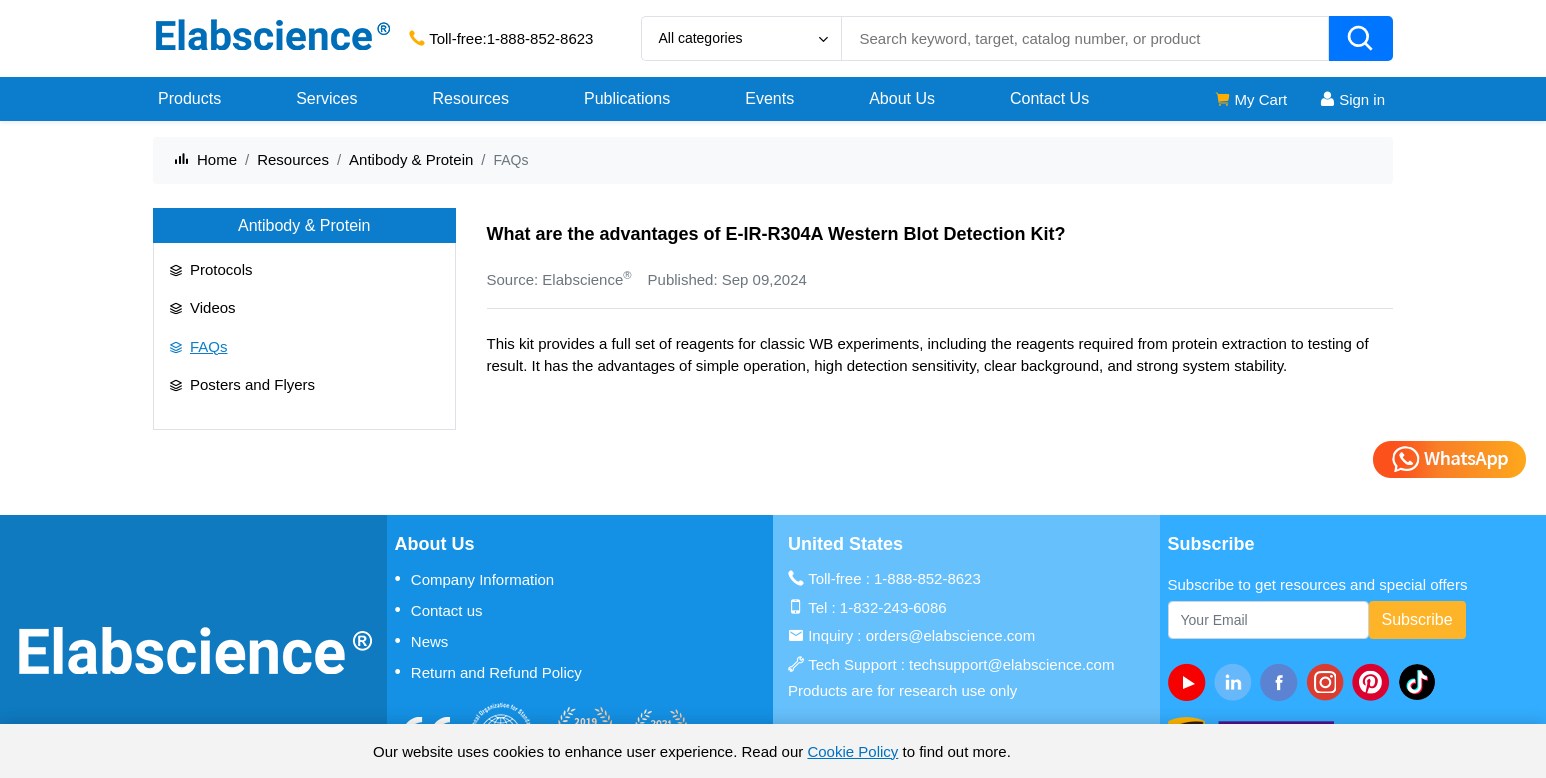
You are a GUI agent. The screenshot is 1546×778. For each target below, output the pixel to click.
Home (217, 159)
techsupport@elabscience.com (1011, 664)
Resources (293, 159)
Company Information (475, 579)
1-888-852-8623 (540, 38)
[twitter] (1421, 682)
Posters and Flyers (252, 384)
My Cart (1250, 99)
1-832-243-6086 (893, 607)
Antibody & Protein (411, 159)
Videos (213, 307)
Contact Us (1049, 98)
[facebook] (1283, 682)
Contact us (439, 610)
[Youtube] (1191, 682)
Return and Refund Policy (488, 672)
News (422, 641)
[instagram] (1329, 682)
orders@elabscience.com (950, 635)
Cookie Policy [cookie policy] (852, 751)
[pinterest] (1375, 682)
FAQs (209, 346)
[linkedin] (1237, 682)
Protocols (221, 269)
